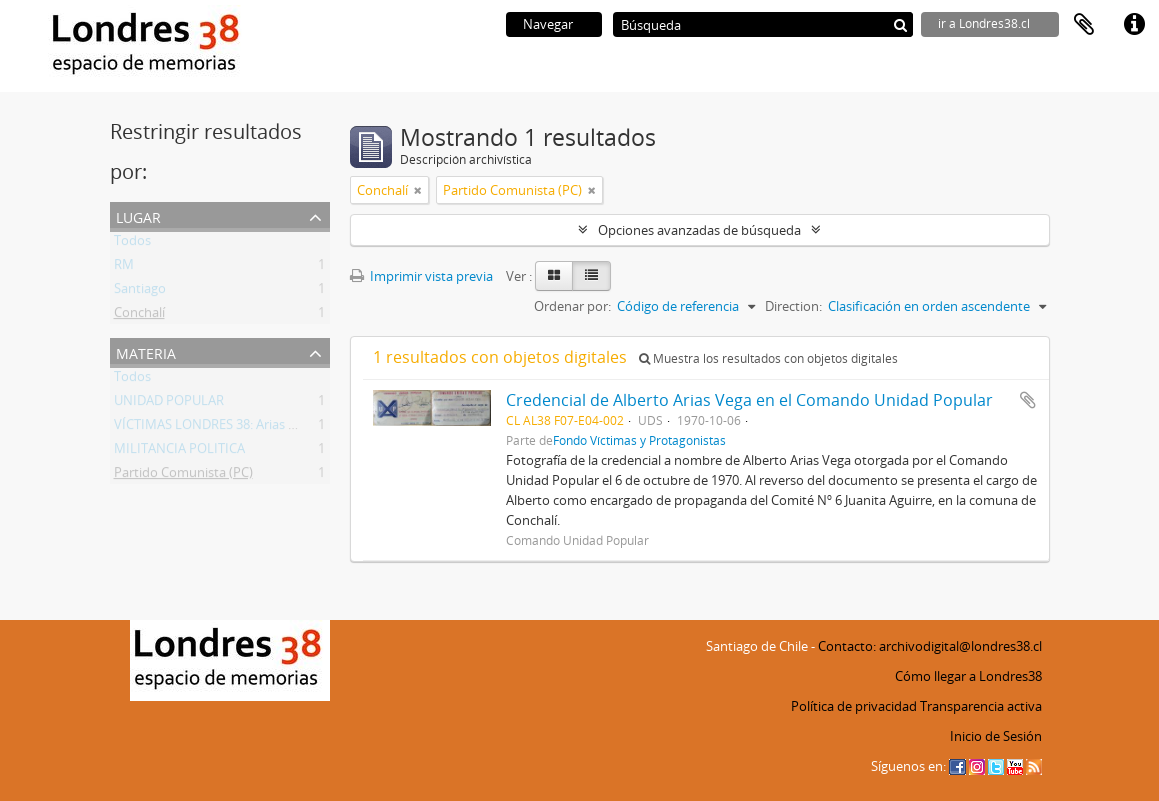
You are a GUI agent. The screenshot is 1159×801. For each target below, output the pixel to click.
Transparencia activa (981, 706)
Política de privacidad (854, 706)
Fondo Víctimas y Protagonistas (639, 440)
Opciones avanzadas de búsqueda (699, 230)
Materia (146, 351)
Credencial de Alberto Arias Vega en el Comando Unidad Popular (749, 400)
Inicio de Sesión (996, 736)
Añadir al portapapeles (1028, 400)
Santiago (140, 292)
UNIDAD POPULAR (169, 404)
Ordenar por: (572, 306)
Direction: (793, 306)
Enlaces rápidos (1134, 25)
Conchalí (139, 316)
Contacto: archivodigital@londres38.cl (930, 646)
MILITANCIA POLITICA (179, 452)
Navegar (548, 24)
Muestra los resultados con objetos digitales (768, 358)
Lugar (138, 215)
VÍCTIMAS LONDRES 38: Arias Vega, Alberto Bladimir (266, 428)
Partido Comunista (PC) (183, 476)
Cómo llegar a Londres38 (968, 676)
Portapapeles (1084, 25)
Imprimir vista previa (421, 276)
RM (124, 268)
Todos (132, 244)
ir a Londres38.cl (984, 23)
